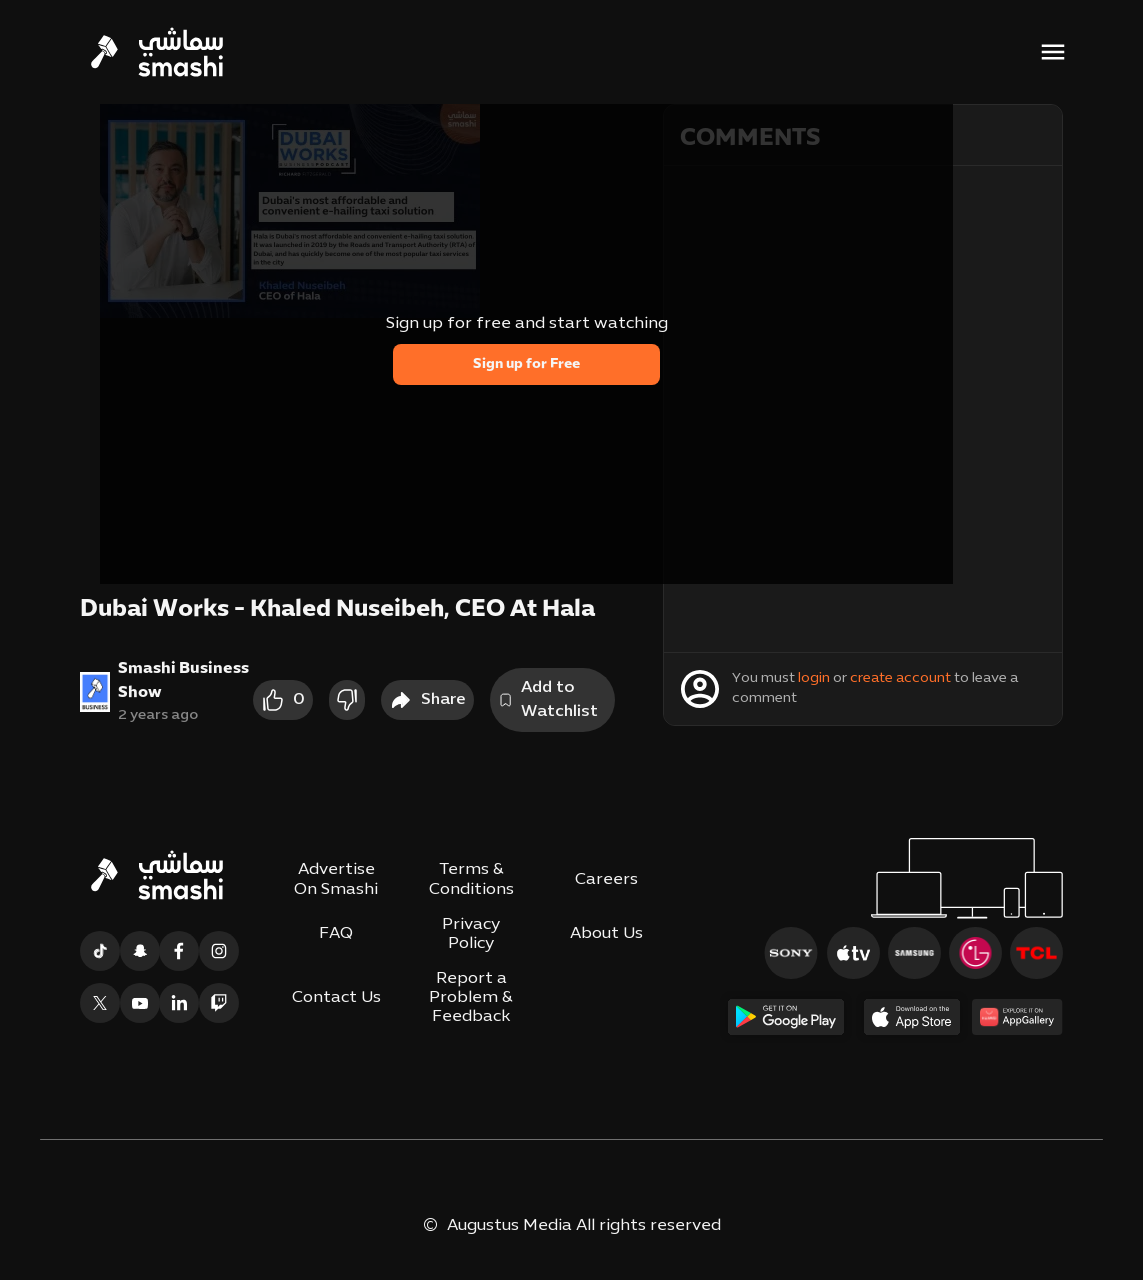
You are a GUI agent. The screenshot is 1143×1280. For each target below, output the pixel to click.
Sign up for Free (526, 364)
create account (900, 678)
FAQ (336, 934)
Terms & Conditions (471, 879)
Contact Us (336, 998)
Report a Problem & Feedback (471, 998)
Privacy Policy (471, 934)
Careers (606, 880)
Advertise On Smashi (336, 879)
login (814, 678)
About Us (606, 934)
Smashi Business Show (183, 681)
